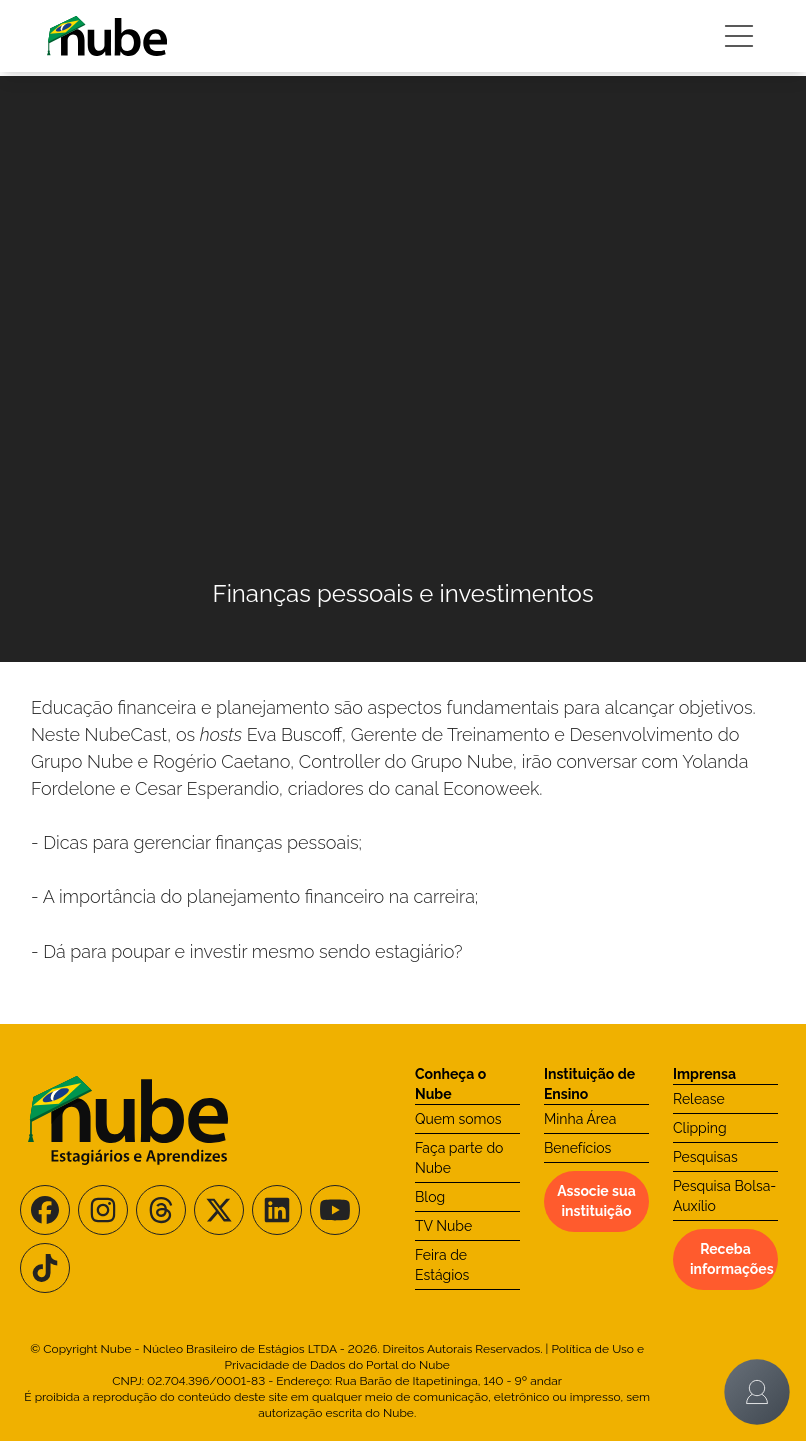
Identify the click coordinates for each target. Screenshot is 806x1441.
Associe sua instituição (596, 1201)
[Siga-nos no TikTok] (45, 1268)
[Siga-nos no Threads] (161, 1210)
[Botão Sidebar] (739, 36)
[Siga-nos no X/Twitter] (219, 1210)
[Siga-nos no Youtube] (335, 1210)
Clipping (700, 1128)
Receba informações (732, 1259)
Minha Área (580, 1119)
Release (699, 1099)
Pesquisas (705, 1157)
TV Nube (443, 1226)
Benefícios (577, 1148)
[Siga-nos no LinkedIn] (277, 1210)
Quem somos (458, 1119)
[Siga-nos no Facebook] (45, 1210)
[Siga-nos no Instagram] (103, 1210)
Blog (430, 1197)
